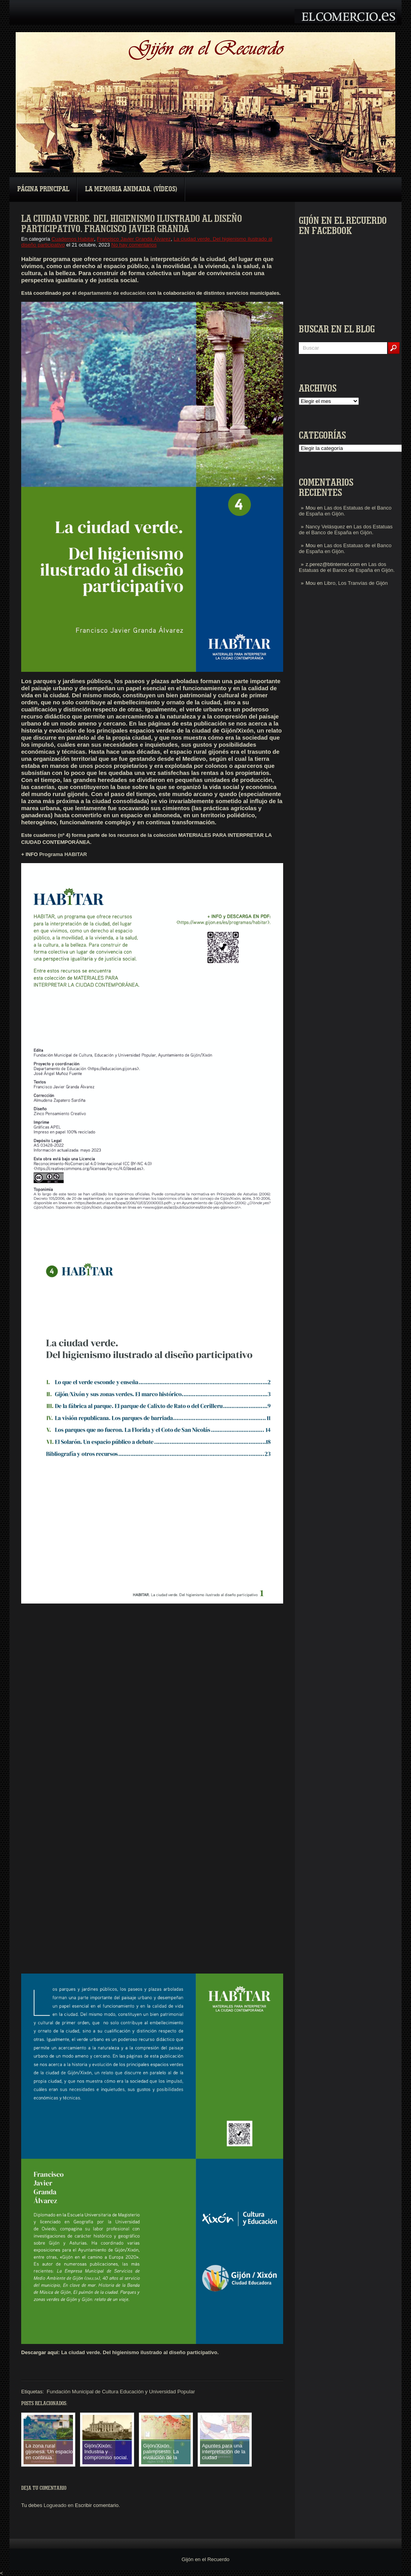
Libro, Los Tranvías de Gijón (356, 583)
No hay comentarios (134, 245)
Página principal (43, 189)
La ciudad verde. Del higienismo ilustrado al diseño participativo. (139, 2352)
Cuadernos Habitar (72, 239)
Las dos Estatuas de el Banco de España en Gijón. (346, 529)
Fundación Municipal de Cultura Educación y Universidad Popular (121, 2392)
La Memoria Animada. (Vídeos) (131, 189)
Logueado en (58, 2505)
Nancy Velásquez (325, 527)
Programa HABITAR (63, 854)
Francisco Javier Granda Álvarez (134, 239)
